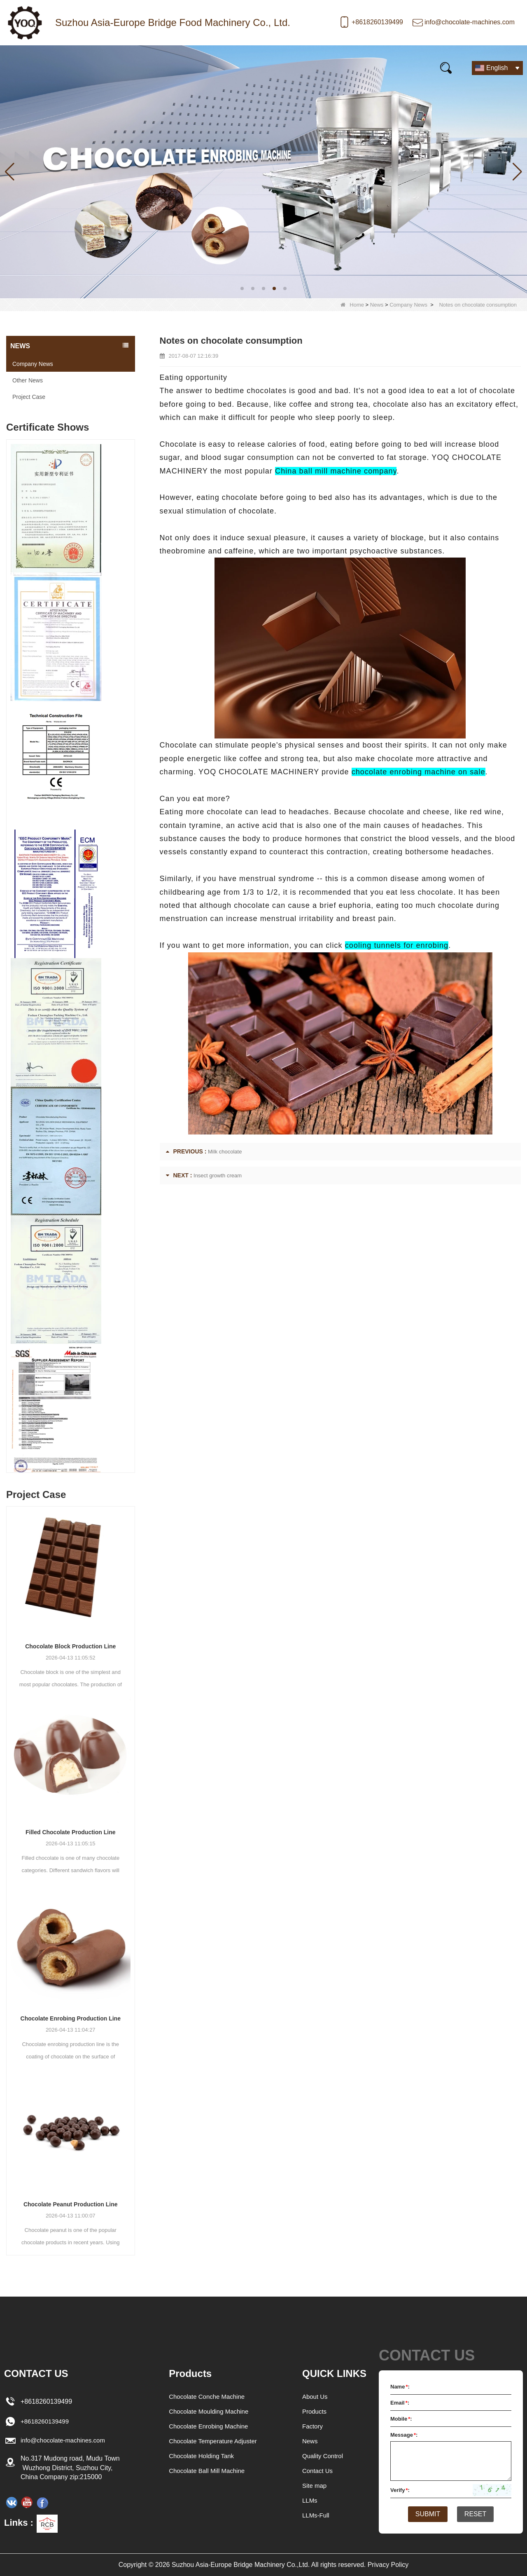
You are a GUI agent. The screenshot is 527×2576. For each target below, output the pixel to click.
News (121, 67)
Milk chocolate (225, 1152)
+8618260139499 (377, 22)
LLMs (310, 2500)
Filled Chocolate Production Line (71, 1832)
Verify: (400, 2490)
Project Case (28, 397)
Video (218, 67)
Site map (315, 2485)
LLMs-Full (316, 2515)
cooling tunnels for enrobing (396, 945)
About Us (315, 2396)
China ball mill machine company (335, 471)
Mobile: (401, 2419)
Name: (400, 2387)
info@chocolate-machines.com (469, 22)
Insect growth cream (218, 1175)
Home (25, 67)
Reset (479, 2514)
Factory (313, 2426)
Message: (403, 2435)
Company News (408, 305)
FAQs (260, 67)
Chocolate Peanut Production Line (70, 2204)
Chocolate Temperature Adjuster (213, 2441)
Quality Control (324, 2455)
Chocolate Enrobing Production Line (71, 2018)
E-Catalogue (313, 67)
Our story (169, 67)
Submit (424, 2514)
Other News (27, 380)
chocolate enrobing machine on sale (418, 772)
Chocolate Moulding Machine (208, 2411)
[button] (242, 288)
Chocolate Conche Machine (206, 2396)
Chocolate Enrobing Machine (208, 2426)
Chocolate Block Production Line (70, 1646)
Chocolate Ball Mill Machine (206, 2470)
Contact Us (374, 67)
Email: (399, 2403)
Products (74, 67)
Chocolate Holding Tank (201, 2455)
